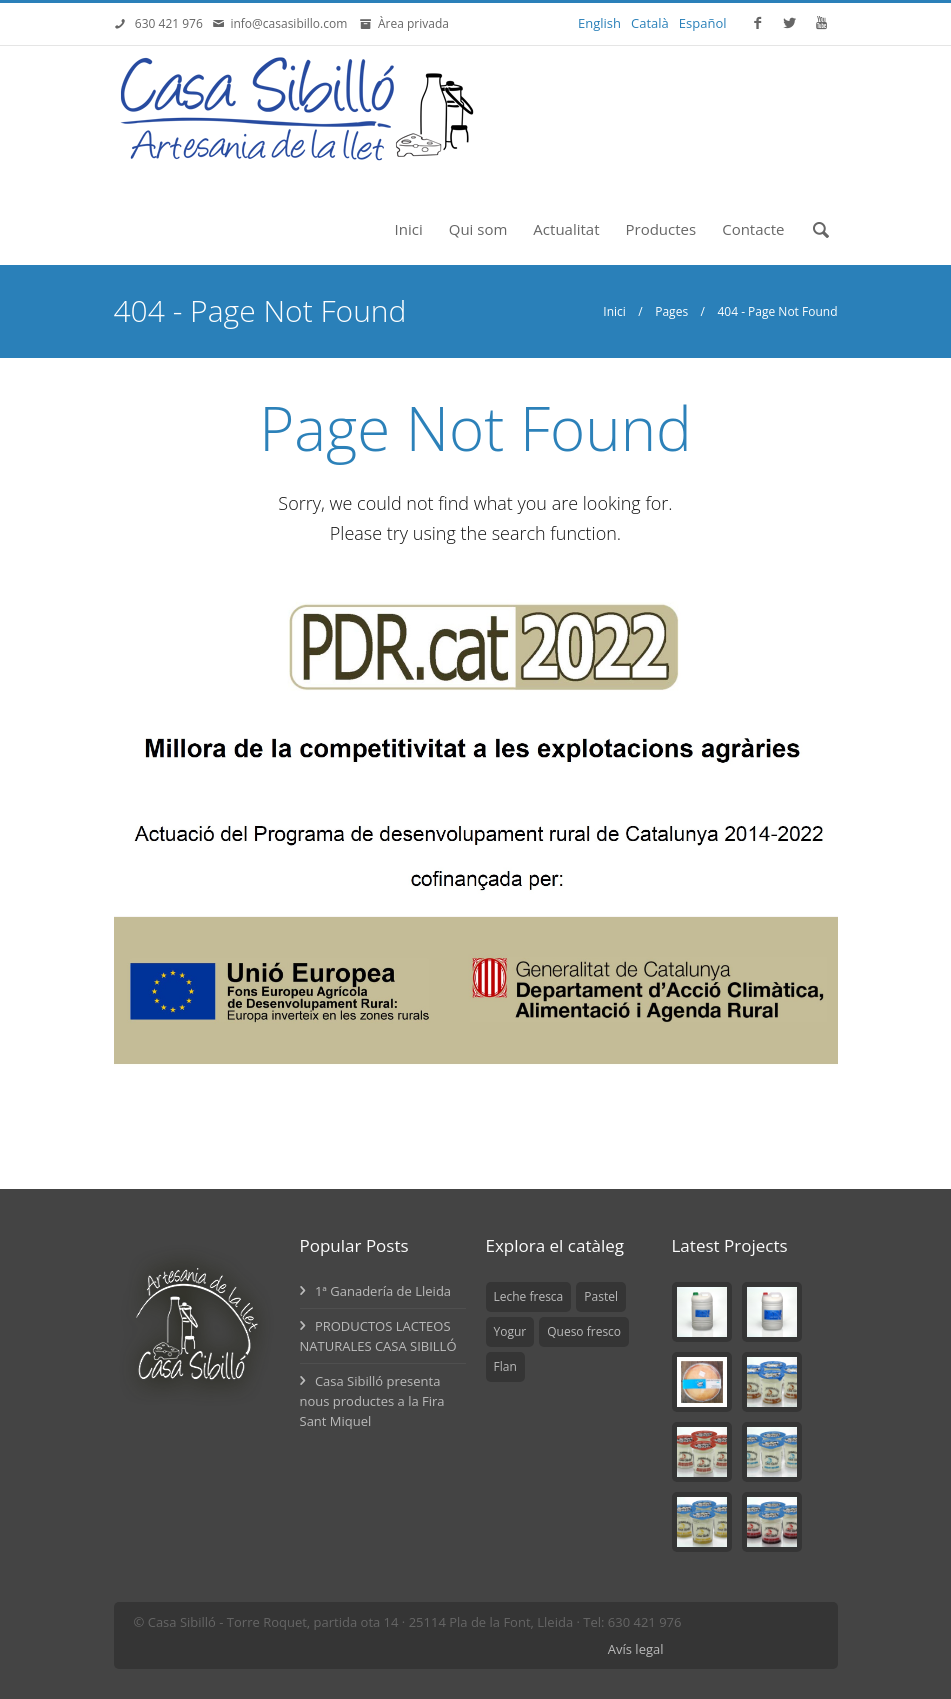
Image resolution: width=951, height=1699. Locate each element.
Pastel (601, 1296)
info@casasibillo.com (292, 23)
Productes (661, 229)
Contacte (753, 229)
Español (703, 23)
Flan (505, 1366)
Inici (409, 229)
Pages (671, 311)
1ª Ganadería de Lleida (376, 1291)
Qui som (478, 229)
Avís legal (636, 1649)
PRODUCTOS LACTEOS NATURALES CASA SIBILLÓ (378, 1336)
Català (650, 23)
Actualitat (566, 229)
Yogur (510, 1331)
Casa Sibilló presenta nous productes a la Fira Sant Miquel (372, 1401)
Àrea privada (410, 23)
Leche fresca (529, 1296)
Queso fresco (584, 1331)
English (599, 23)
